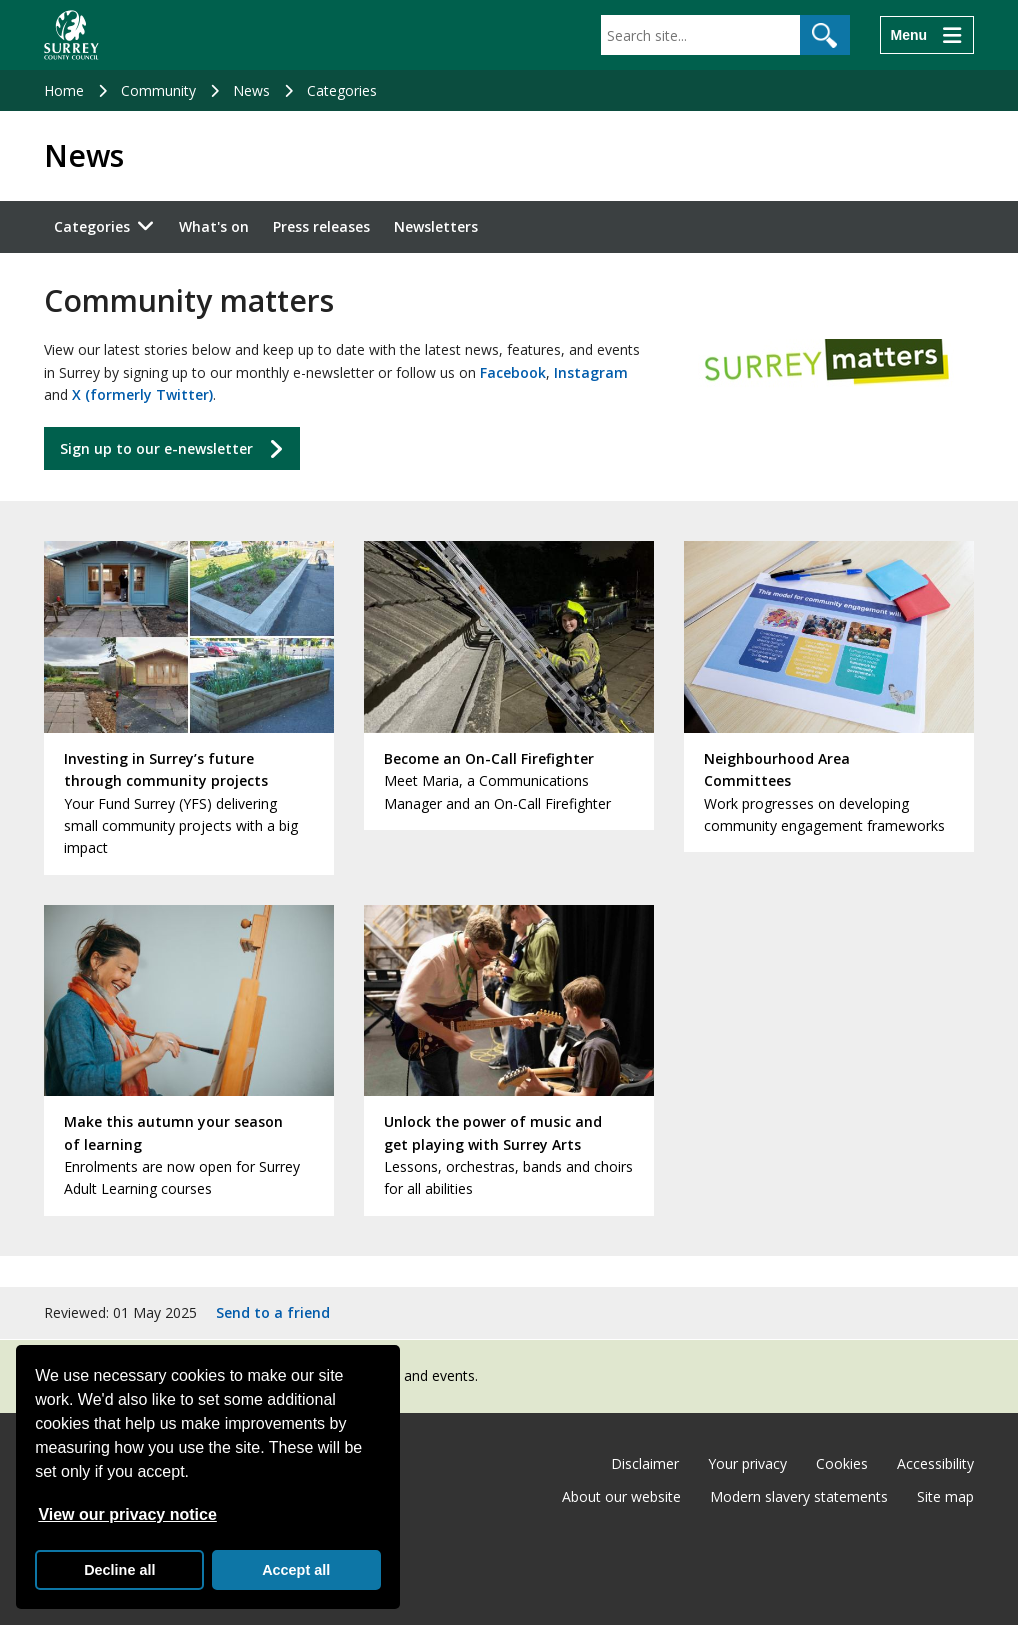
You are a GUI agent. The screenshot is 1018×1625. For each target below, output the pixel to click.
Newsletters (436, 226)
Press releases (321, 226)
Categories (342, 90)
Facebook (513, 372)
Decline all (119, 1570)
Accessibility (935, 1463)
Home (64, 90)
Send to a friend (273, 1312)
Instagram (591, 372)
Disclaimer (645, 1463)
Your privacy (747, 1463)
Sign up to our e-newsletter (156, 448)
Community (158, 90)
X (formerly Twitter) (142, 394)
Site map (945, 1496)
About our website (621, 1496)
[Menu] (927, 35)
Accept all (296, 1570)
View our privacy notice (127, 1514)
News (251, 90)
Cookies (842, 1463)
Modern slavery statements (799, 1496)
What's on (214, 226)
